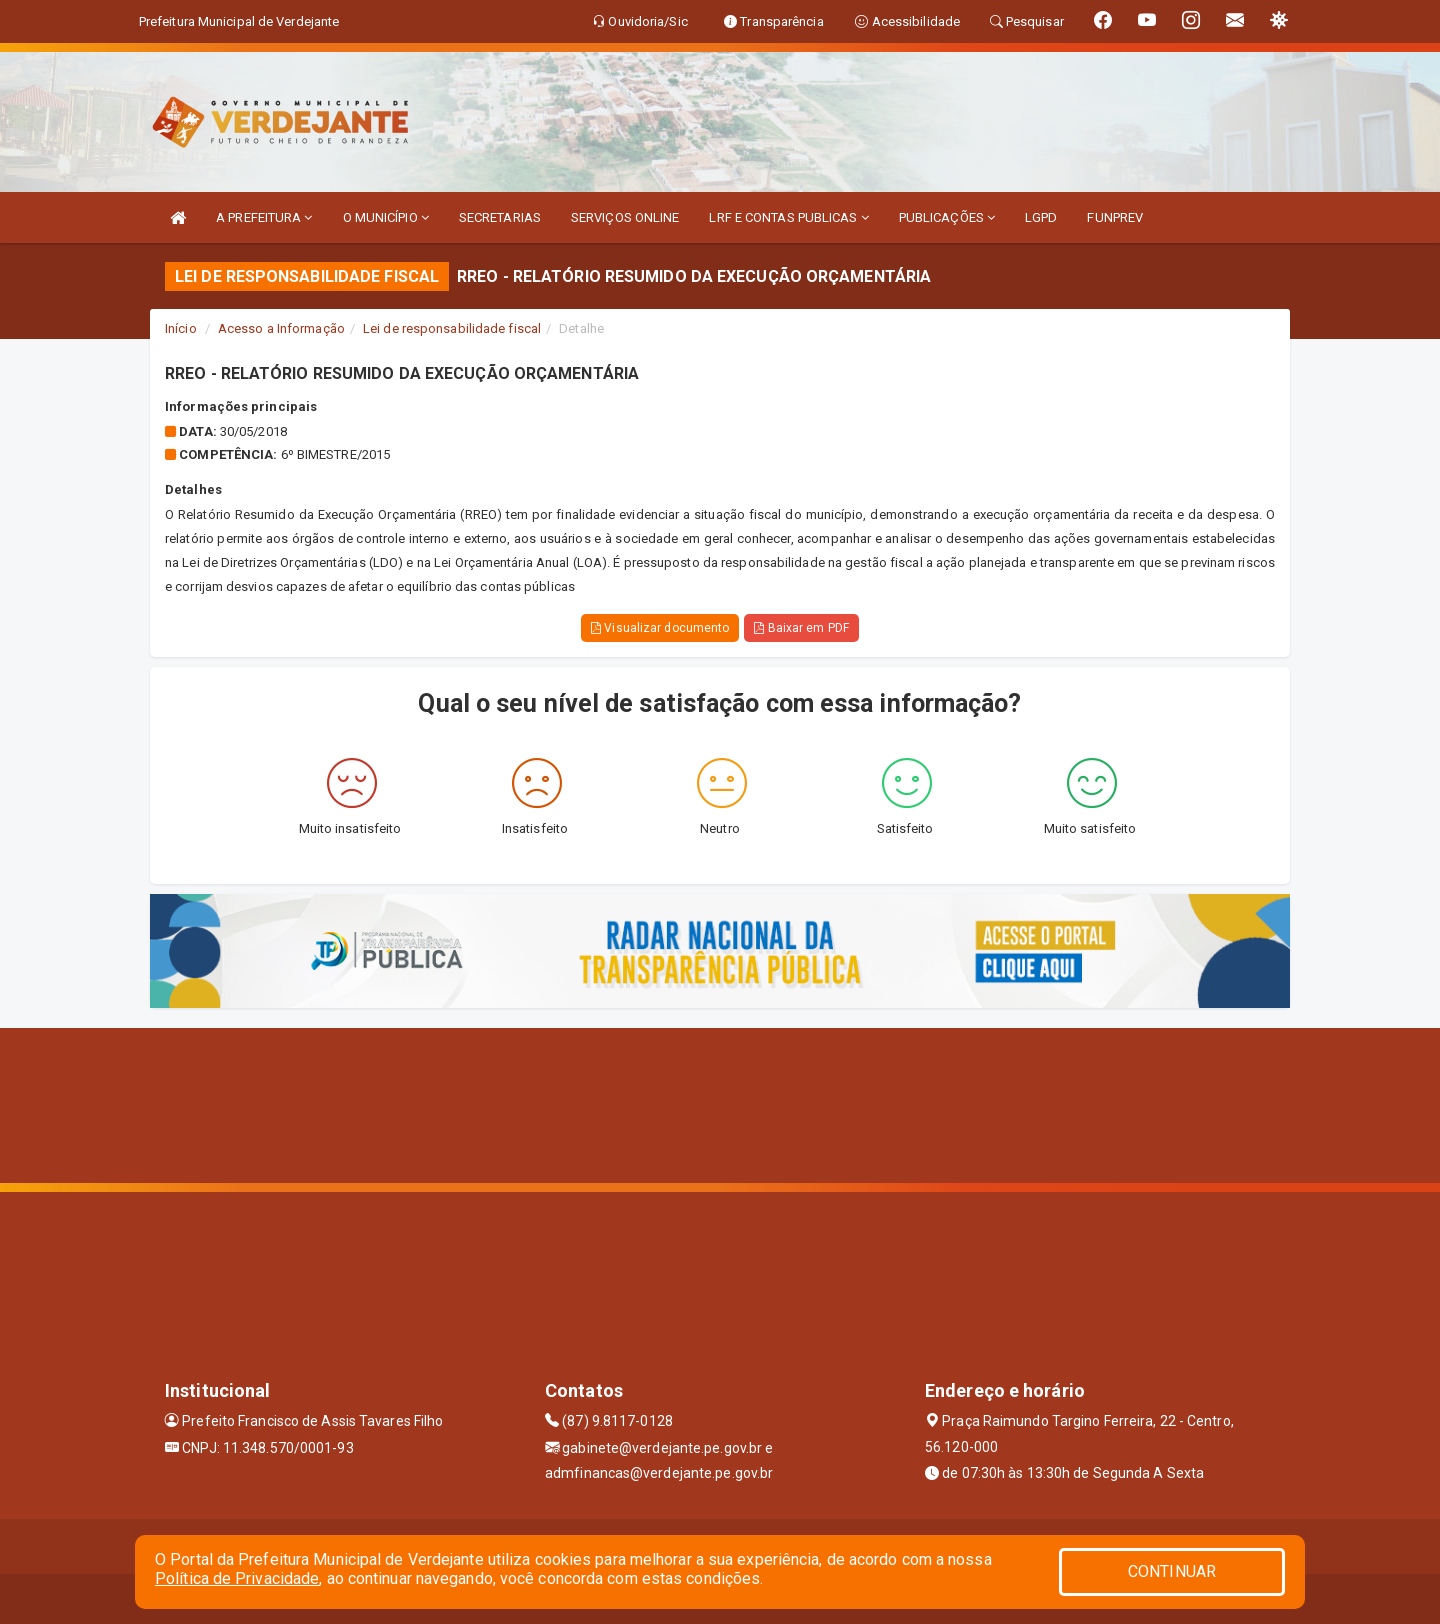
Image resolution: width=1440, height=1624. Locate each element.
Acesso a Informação (281, 328)
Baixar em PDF (801, 628)
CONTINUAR (1172, 1571)
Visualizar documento (660, 628)
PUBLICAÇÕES (947, 217)
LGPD (1041, 217)
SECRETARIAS (500, 217)
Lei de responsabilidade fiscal (452, 328)
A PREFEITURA (264, 217)
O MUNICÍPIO (386, 217)
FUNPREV (1115, 217)
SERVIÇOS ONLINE (625, 217)
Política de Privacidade (237, 1578)
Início (181, 328)
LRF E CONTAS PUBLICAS (788, 217)
